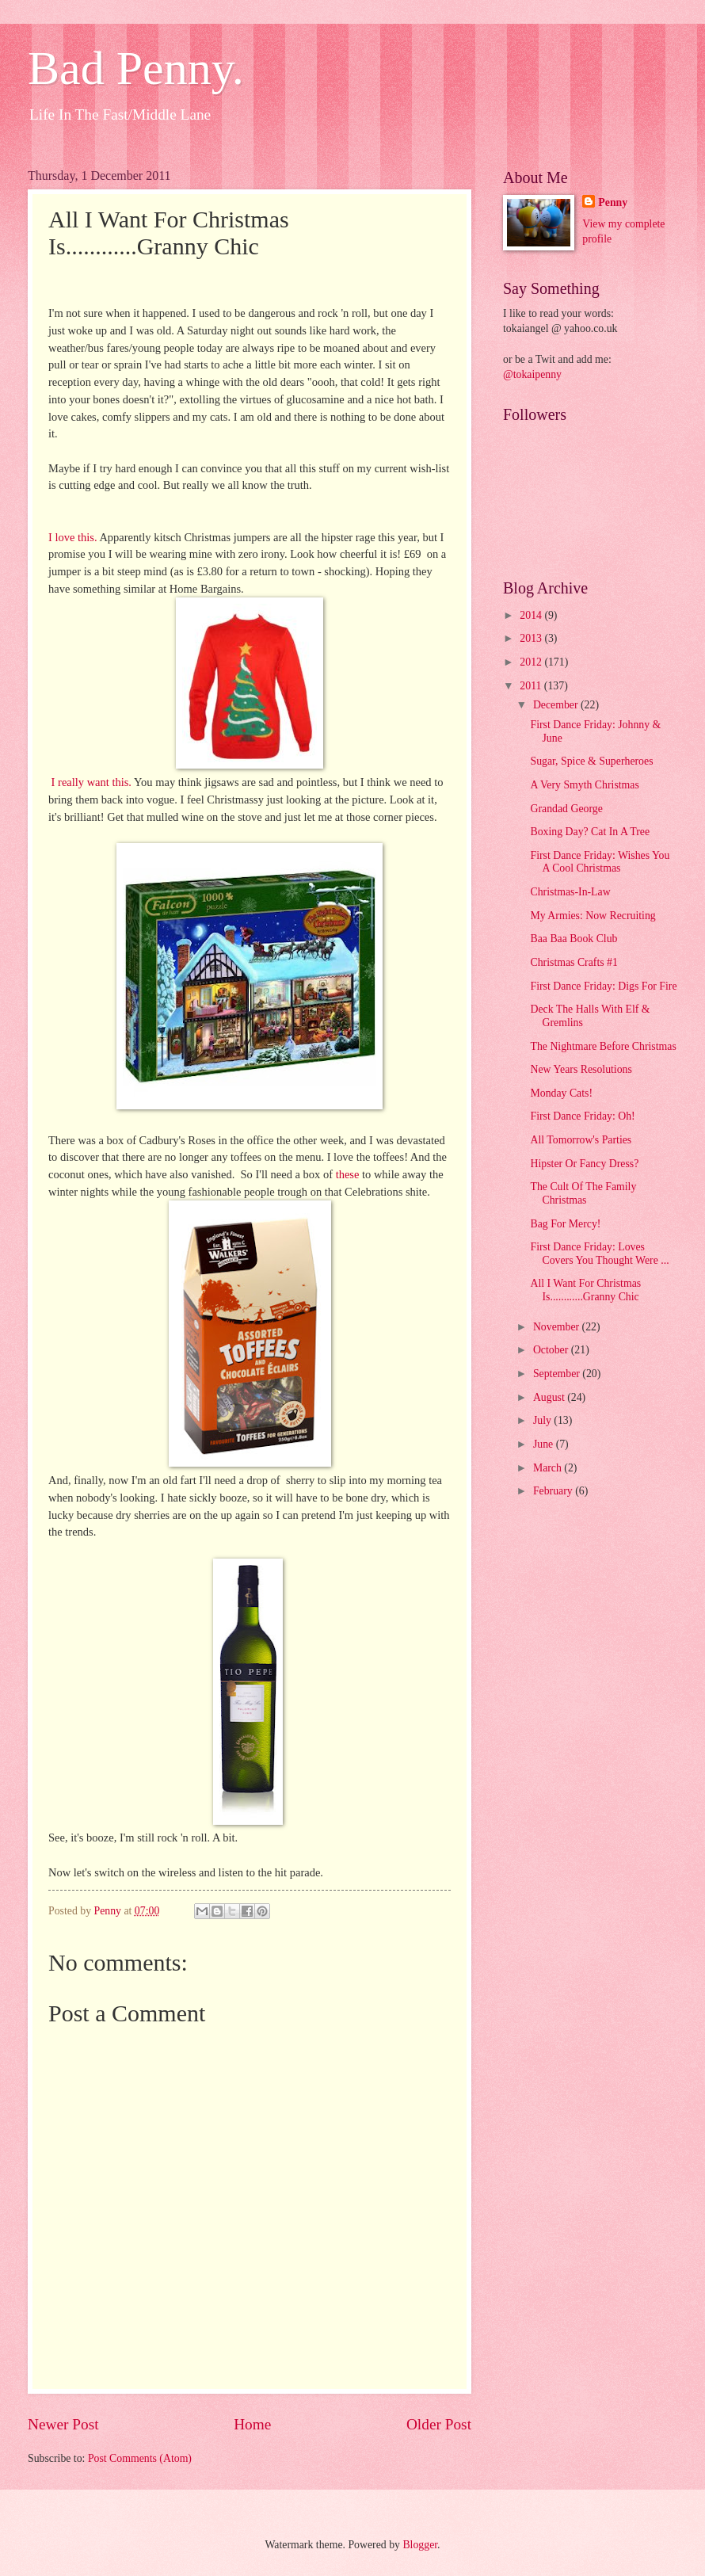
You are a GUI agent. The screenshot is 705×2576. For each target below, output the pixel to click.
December (557, 705)
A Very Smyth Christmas (584, 785)
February (554, 1491)
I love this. (72, 537)
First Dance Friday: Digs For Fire (603, 986)
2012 (532, 662)
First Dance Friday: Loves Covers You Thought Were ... (599, 1253)
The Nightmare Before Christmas (603, 1046)
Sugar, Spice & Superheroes (591, 761)
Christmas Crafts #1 (573, 962)
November (557, 1327)
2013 (532, 638)
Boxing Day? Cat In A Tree (590, 832)
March (548, 1468)
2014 (532, 615)
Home (252, 2424)
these (348, 1174)
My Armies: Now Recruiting (592, 916)
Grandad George (566, 809)
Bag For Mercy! (565, 1224)
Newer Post (63, 2424)
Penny (612, 202)
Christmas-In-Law (570, 892)
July (543, 1420)
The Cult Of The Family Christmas (583, 1193)
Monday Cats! (561, 1093)
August (550, 1397)
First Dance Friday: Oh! (582, 1116)
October (552, 1350)
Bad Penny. (136, 68)
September (557, 1374)
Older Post (438, 2424)
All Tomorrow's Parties (580, 1140)
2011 (532, 686)
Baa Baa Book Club (573, 939)
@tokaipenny (532, 374)
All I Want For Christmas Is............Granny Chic (585, 1290)
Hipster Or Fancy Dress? (584, 1164)
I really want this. (91, 782)
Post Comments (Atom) (140, 2458)
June (544, 1444)
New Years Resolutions (580, 1069)
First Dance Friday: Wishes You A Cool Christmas (599, 862)
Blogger (419, 2545)
